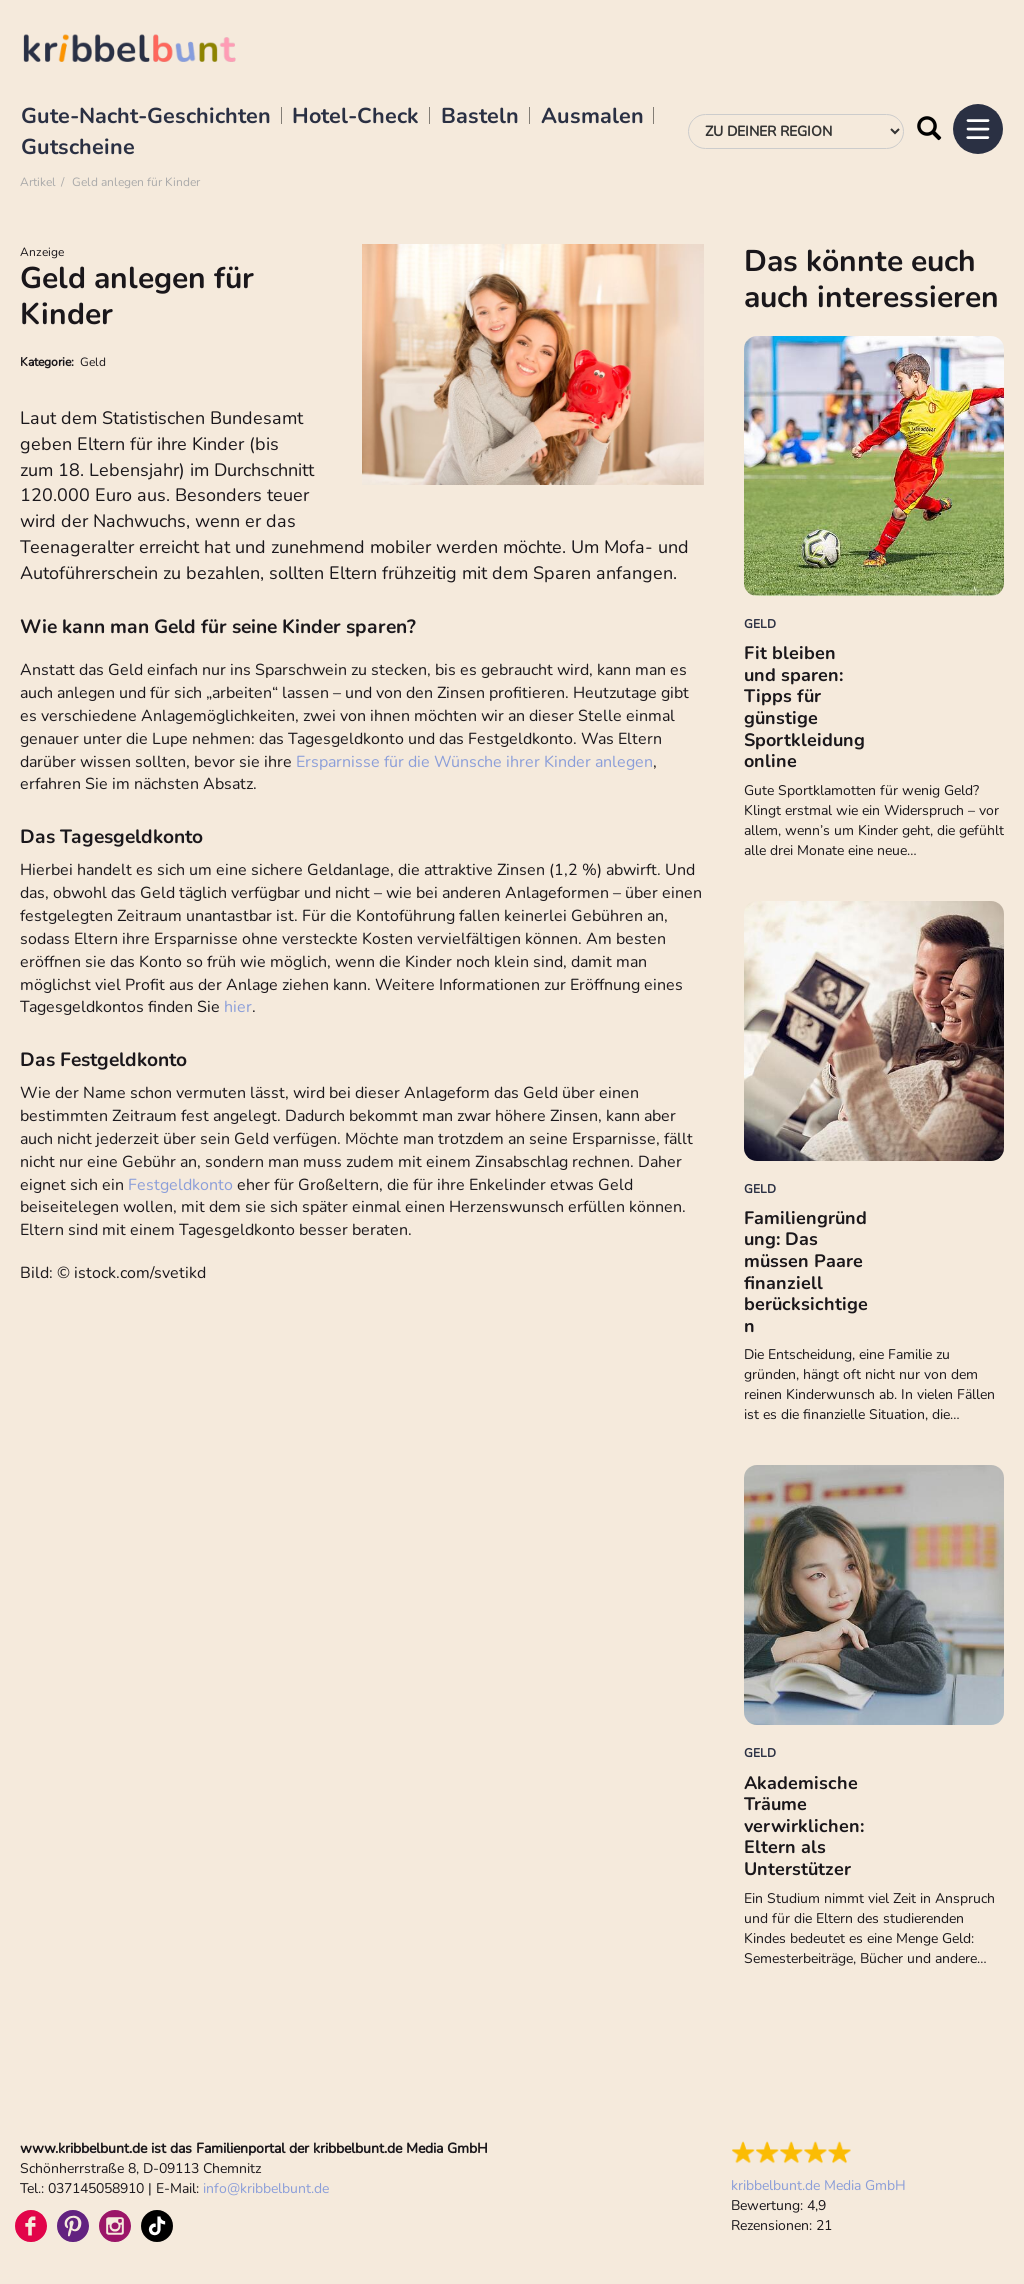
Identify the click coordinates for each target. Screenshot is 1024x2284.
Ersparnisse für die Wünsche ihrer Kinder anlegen (474, 762)
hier (238, 1007)
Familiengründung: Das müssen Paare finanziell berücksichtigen (806, 1272)
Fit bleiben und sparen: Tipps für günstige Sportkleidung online (804, 707)
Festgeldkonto (182, 1185)
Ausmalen (592, 117)
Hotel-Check (355, 117)
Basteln (480, 117)
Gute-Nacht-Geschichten (146, 117)
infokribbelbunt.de (266, 2188)
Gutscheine (78, 148)
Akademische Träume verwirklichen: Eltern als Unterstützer (804, 1826)
